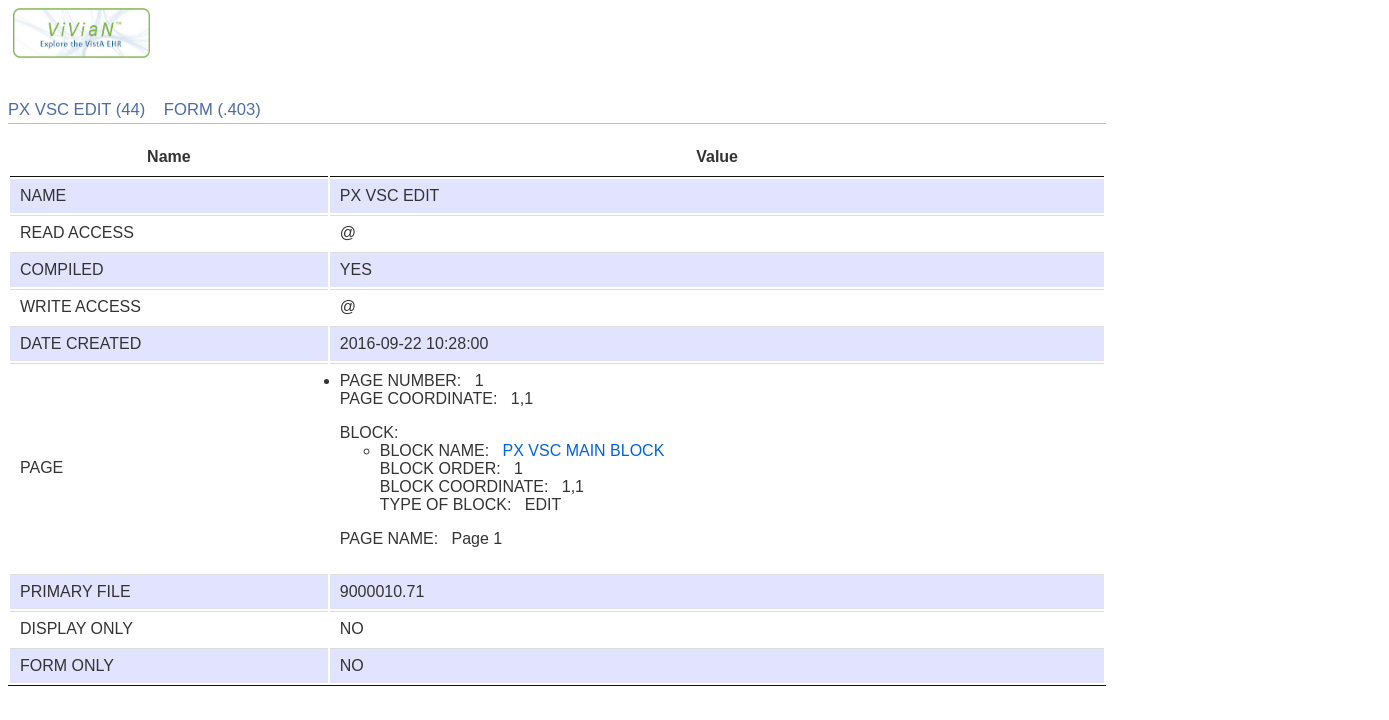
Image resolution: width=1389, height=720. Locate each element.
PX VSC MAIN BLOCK (584, 450)
